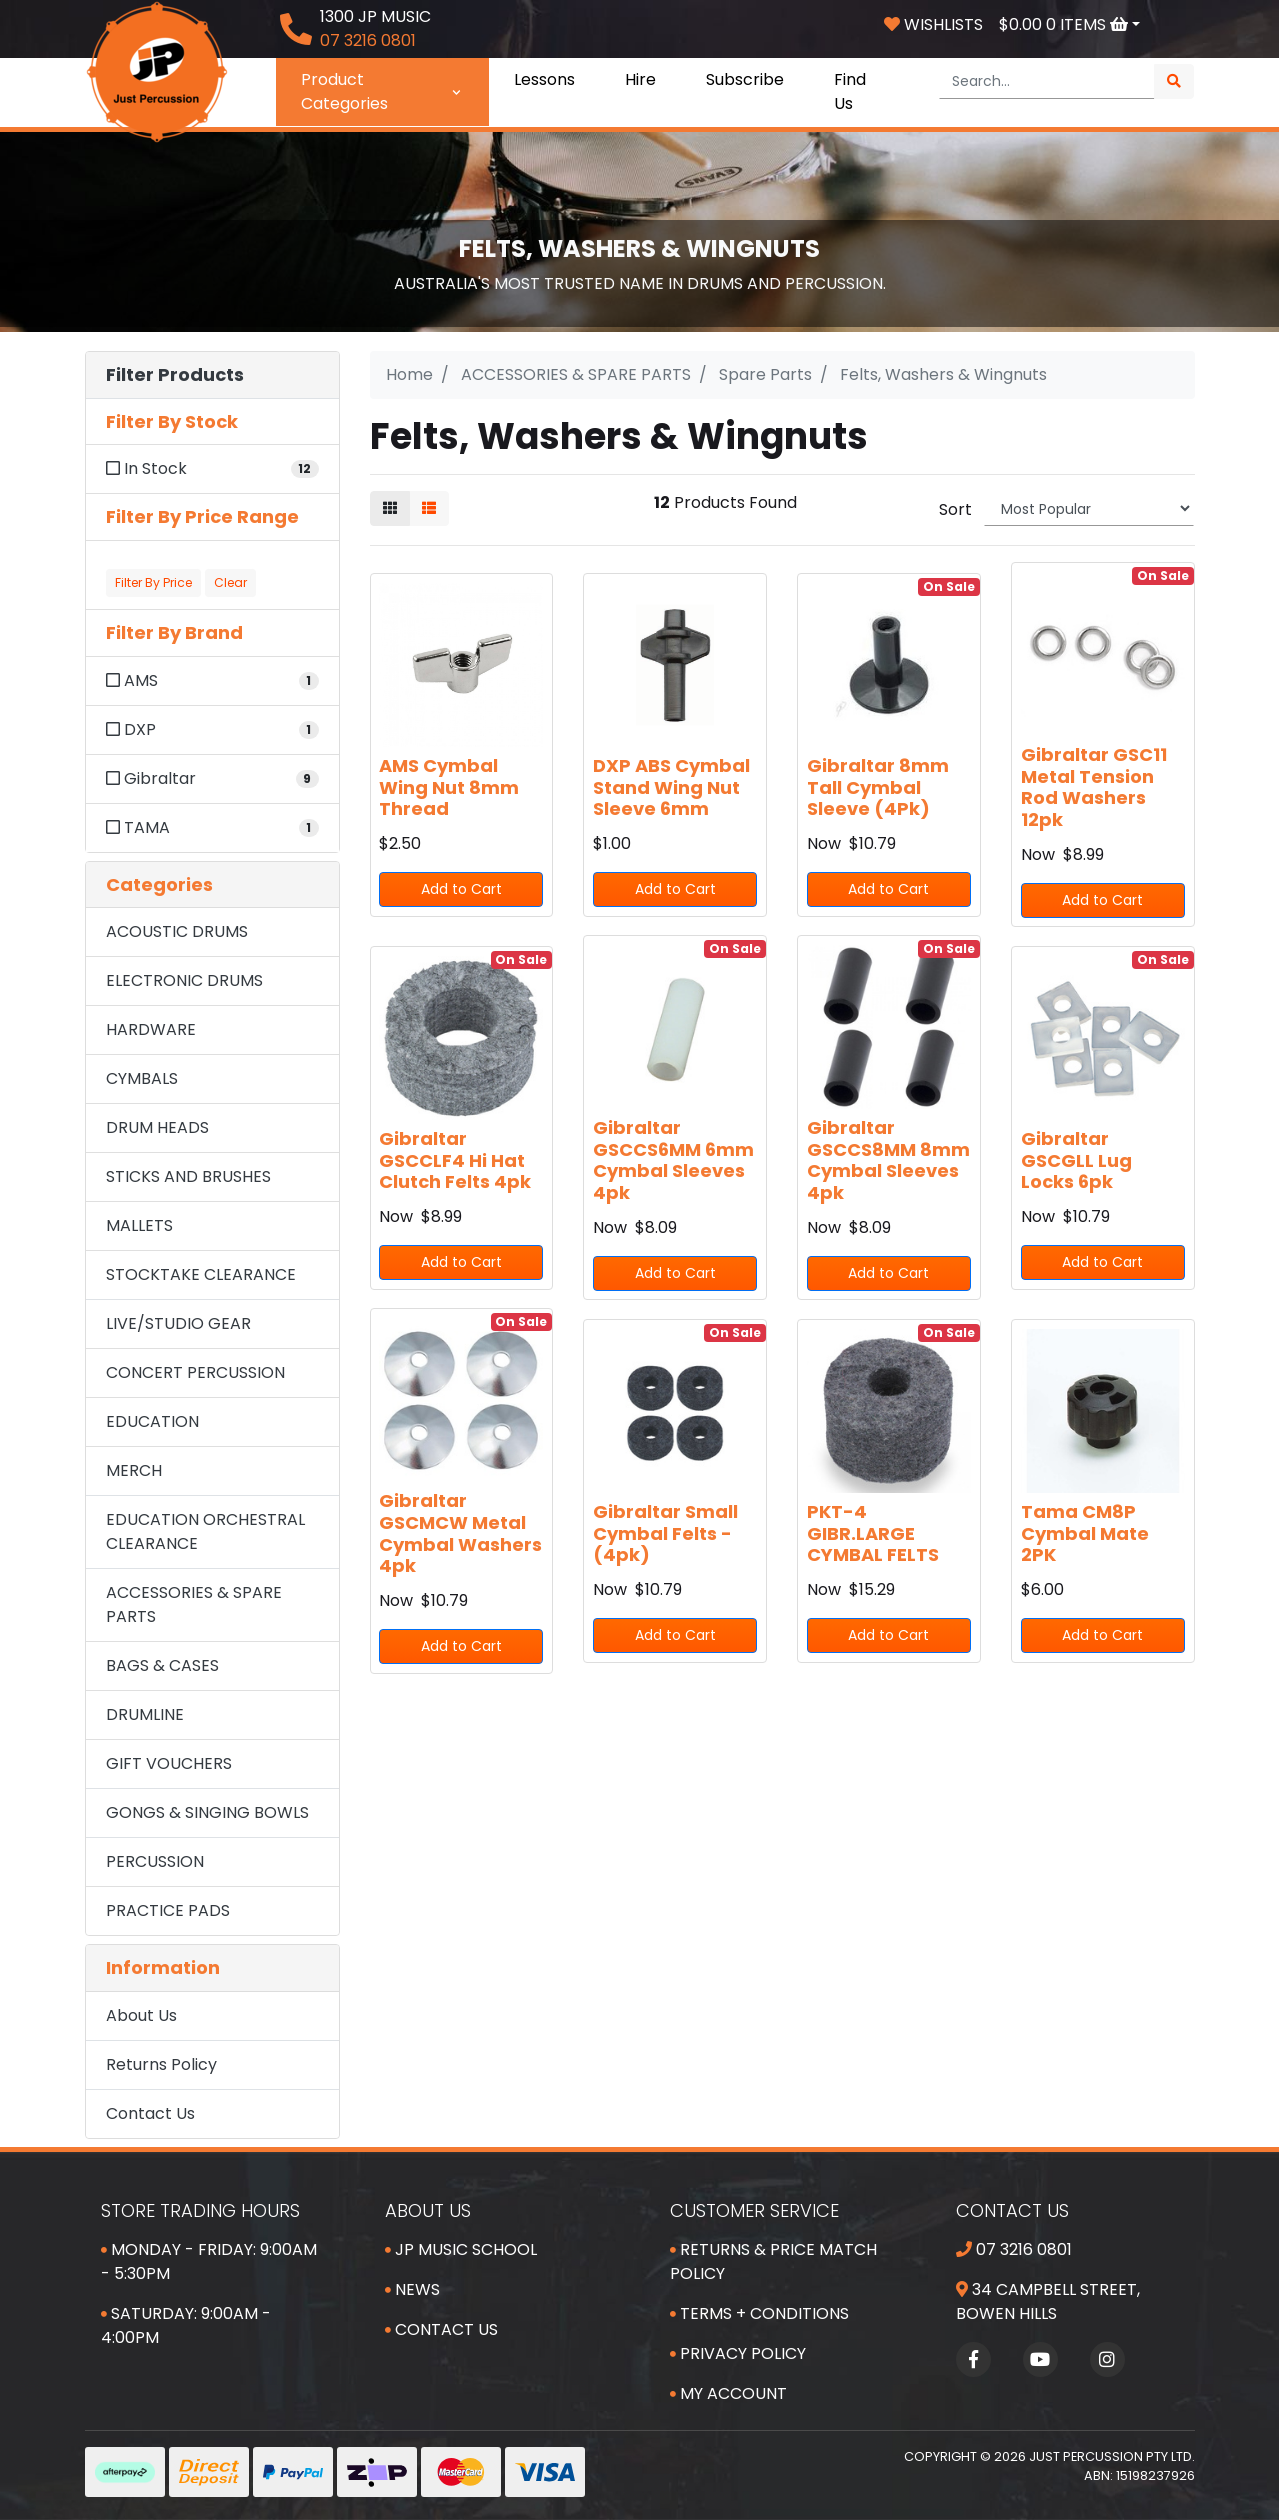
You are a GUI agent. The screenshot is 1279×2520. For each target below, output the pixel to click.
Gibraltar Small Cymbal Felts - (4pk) (665, 1533)
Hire (640, 79)
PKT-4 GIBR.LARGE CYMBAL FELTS (873, 1533)
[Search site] (1174, 81)
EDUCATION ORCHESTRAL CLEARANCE (205, 1531)
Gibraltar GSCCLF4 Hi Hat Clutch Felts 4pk (455, 1160)
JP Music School (461, 2249)
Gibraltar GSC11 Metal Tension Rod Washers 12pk (1094, 787)
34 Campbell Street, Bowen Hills (1048, 2301)
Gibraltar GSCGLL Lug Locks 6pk (1076, 1160)
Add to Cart (461, 889)
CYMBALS (142, 1078)
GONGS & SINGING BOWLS (207, 1812)
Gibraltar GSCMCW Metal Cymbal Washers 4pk (460, 1533)
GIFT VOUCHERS (169, 1763)
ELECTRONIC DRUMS (184, 980)
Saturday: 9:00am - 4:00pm (186, 2325)
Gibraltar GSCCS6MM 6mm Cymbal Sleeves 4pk (673, 1160)
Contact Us (150, 2113)
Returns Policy (161, 2064)
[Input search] (1047, 81)
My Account (728, 2393)
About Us (141, 2015)
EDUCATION (152, 1421)
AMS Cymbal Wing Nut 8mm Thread (449, 787)
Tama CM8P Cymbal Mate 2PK (1085, 1533)
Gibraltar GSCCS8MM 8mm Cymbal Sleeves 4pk (888, 1160)
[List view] (429, 508)
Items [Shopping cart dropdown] (1065, 24)
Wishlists (933, 24)
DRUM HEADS (157, 1127)
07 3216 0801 (1014, 2249)
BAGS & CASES (162, 1665)
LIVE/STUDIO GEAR (178, 1323)
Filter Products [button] (175, 375)
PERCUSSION (155, 1861)
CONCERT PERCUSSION (195, 1372)
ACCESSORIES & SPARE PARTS (194, 1604)
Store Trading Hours (200, 2210)
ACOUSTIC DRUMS (177, 931)
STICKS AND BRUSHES (188, 1176)
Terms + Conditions (759, 2313)
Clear (230, 582)
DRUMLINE (145, 1714)
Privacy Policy (738, 2353)
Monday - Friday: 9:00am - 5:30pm (209, 2261)
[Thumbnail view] (390, 508)
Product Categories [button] (382, 91)
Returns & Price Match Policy (773, 2261)
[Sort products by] (1089, 508)
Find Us (850, 91)
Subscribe (745, 79)
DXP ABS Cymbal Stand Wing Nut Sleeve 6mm (671, 787)
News (412, 2289)
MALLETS (139, 1225)
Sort (955, 509)
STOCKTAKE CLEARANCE (201, 1274)
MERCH (134, 1470)
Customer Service (754, 2210)
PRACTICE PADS (168, 1910)
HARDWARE (151, 1029)
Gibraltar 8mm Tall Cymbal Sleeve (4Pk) (878, 787)
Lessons (544, 79)
